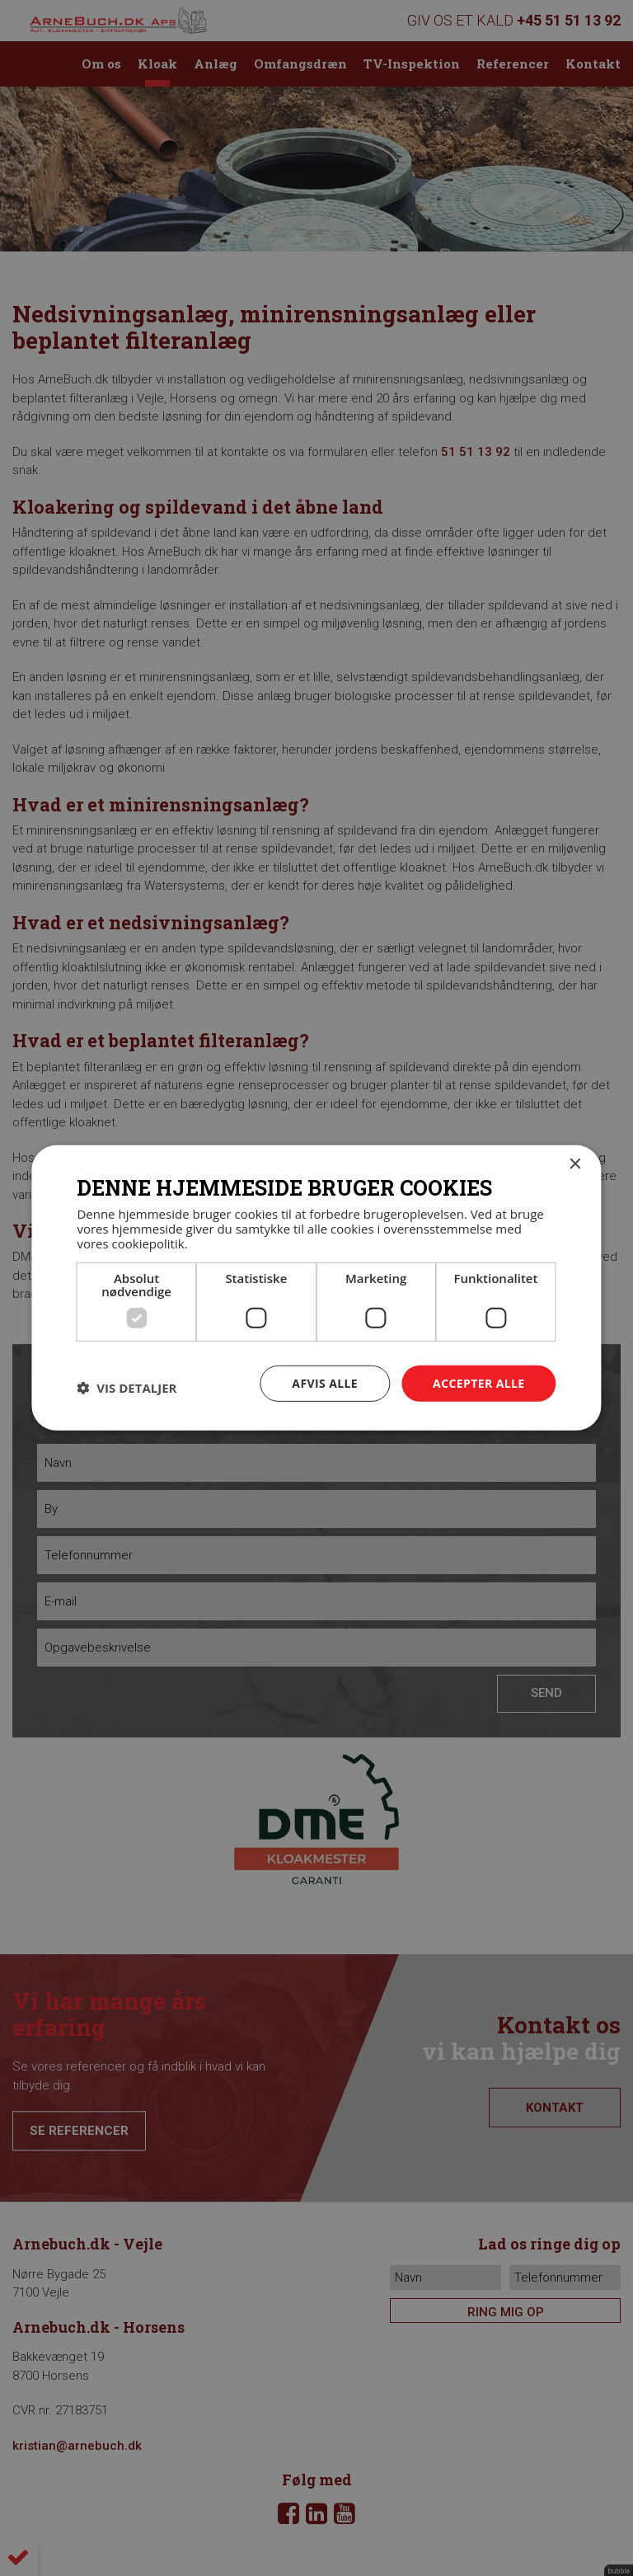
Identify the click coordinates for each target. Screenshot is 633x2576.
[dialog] (316, 1288)
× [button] (575, 1165)
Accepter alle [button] (478, 1382)
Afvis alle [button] (325, 1382)
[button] (126, 1387)
